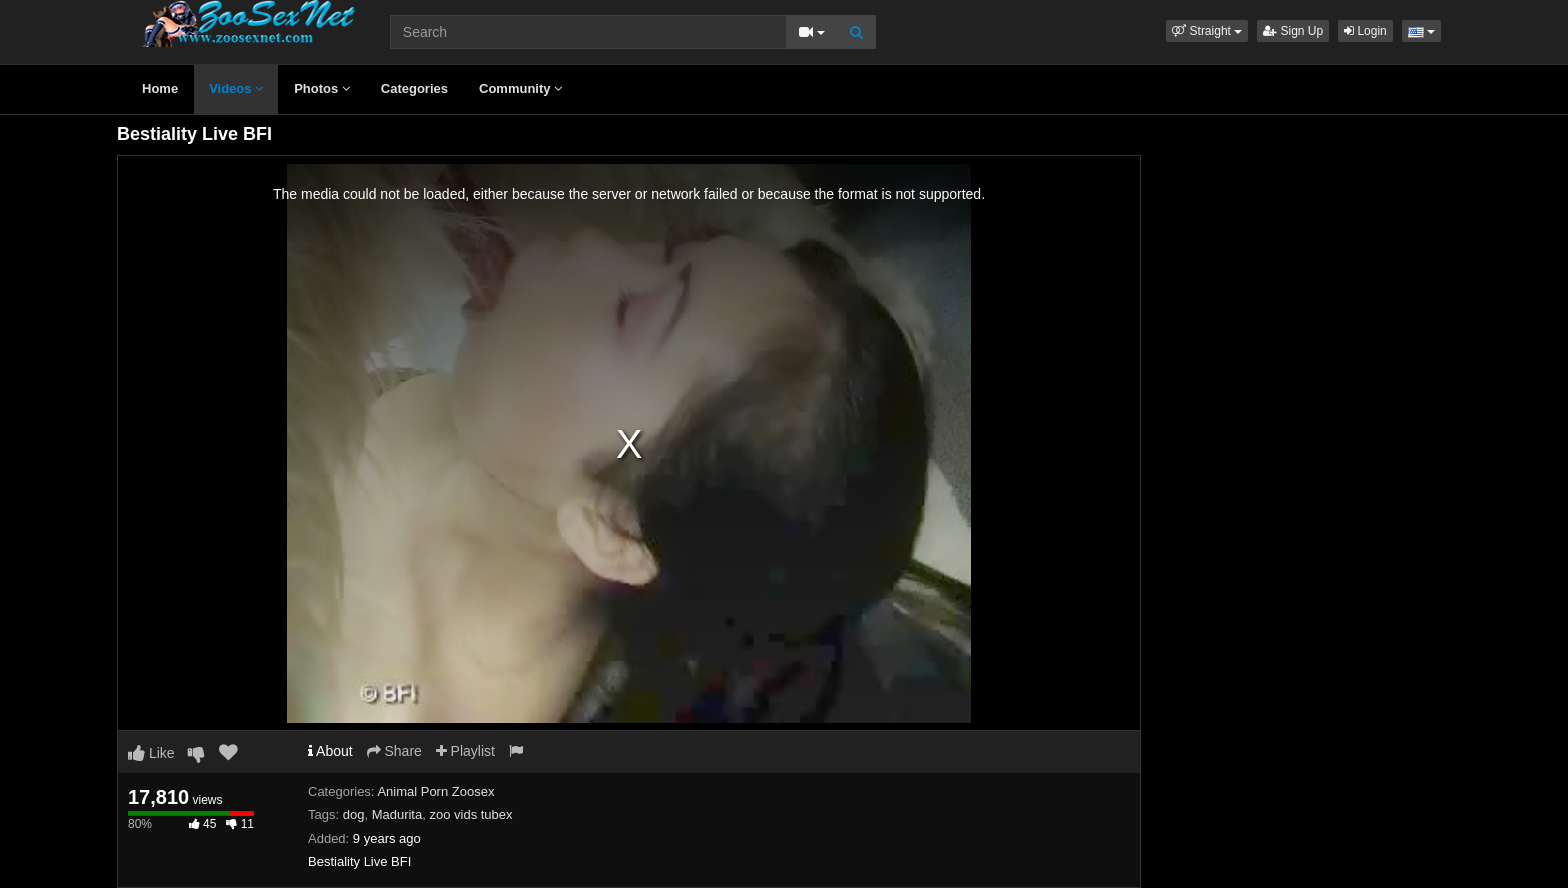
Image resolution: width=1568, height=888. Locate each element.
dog (354, 814)
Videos (236, 88)
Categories (414, 88)
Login (1365, 31)
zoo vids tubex (470, 814)
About (330, 751)
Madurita (397, 814)
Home (160, 88)
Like (151, 753)
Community (520, 88)
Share (394, 751)
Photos (322, 88)
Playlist (465, 751)
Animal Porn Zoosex (435, 791)
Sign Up (1293, 31)
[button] (1207, 31)
